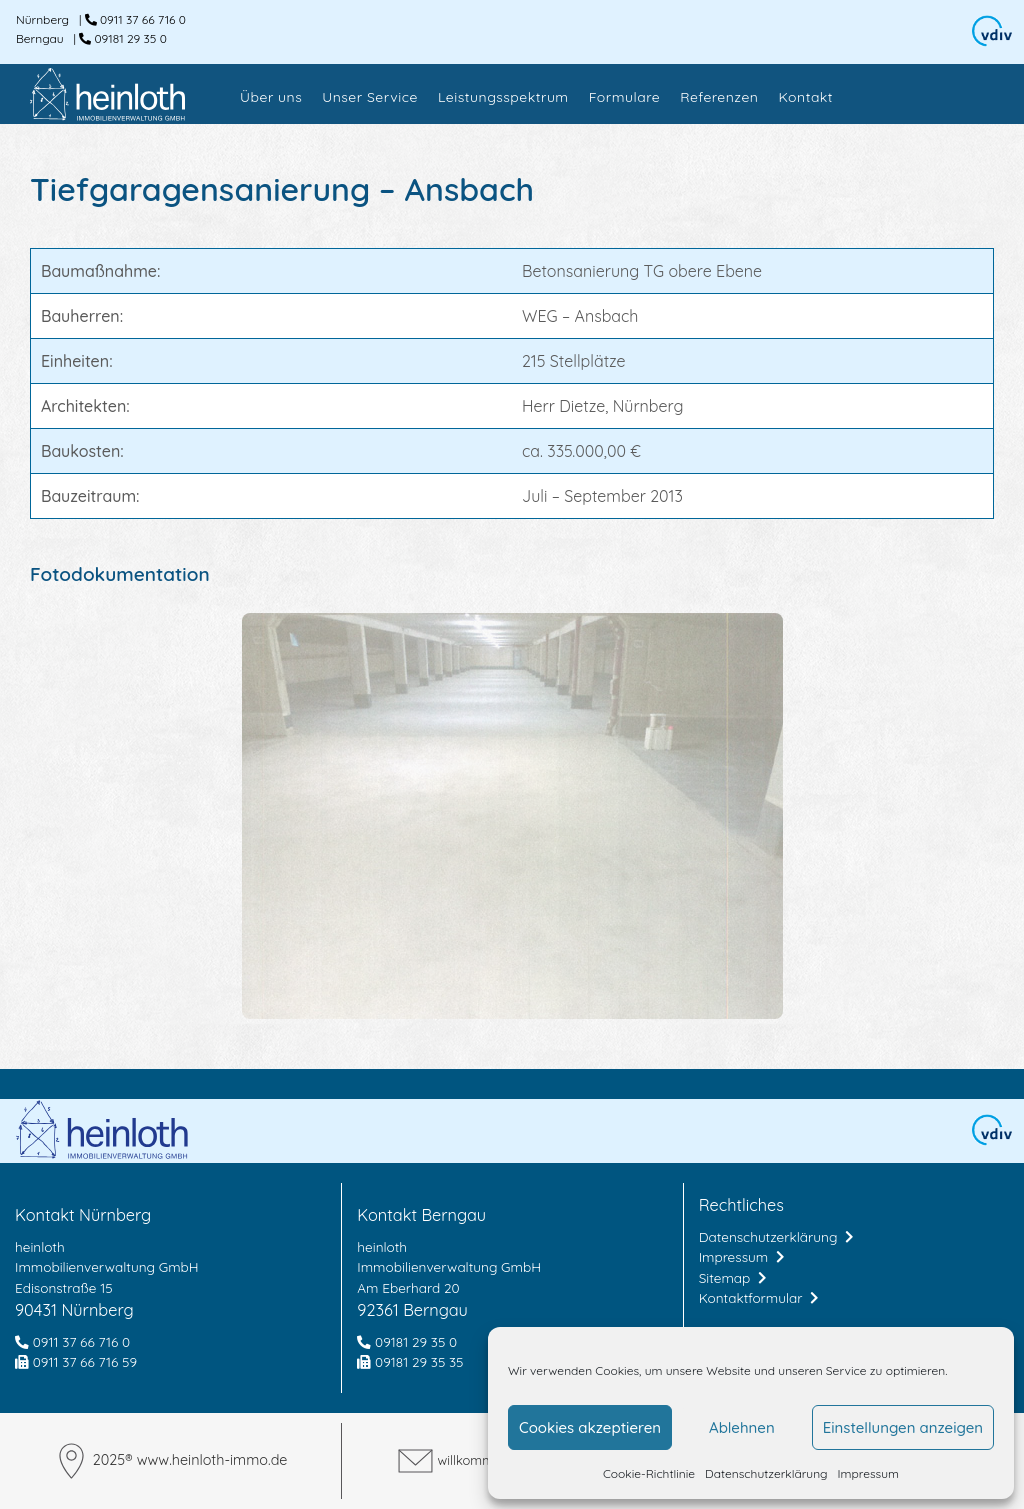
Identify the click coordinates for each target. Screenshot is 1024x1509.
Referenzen (719, 97)
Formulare (625, 97)
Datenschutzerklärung (766, 1473)
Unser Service (370, 97)
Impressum (868, 1473)
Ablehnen (742, 1427)
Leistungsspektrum (503, 97)
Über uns (271, 97)
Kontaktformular (759, 1297)
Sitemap (733, 1277)
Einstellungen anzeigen (903, 1427)
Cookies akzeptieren (590, 1427)
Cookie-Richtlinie (649, 1473)
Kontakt (805, 97)
